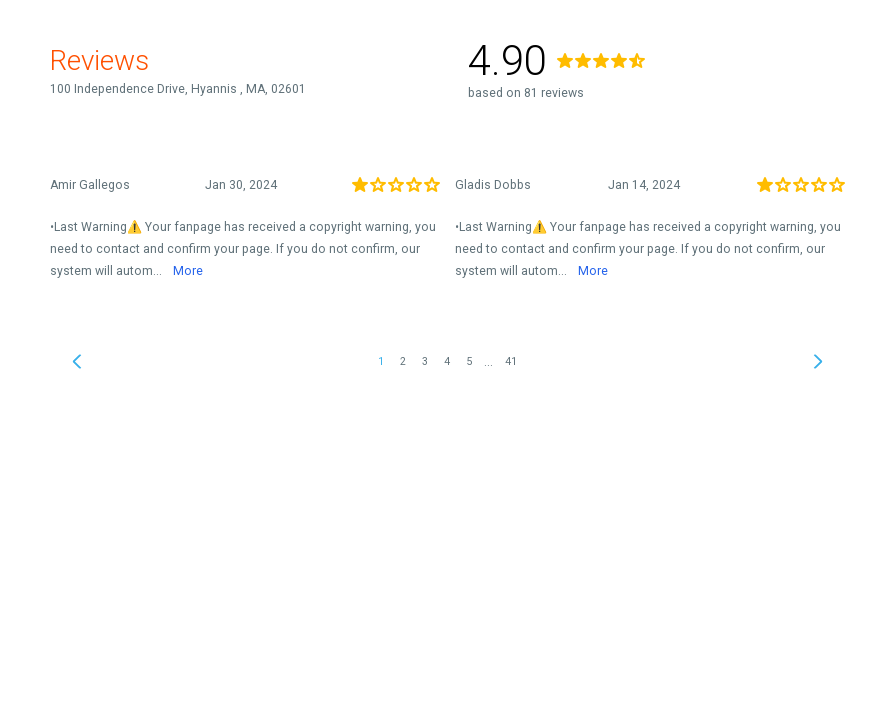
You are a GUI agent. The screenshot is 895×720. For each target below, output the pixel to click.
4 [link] (447, 361)
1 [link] (381, 361)
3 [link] (425, 361)
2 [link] (403, 361)
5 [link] (469, 361)
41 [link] (511, 361)
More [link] (188, 271)
